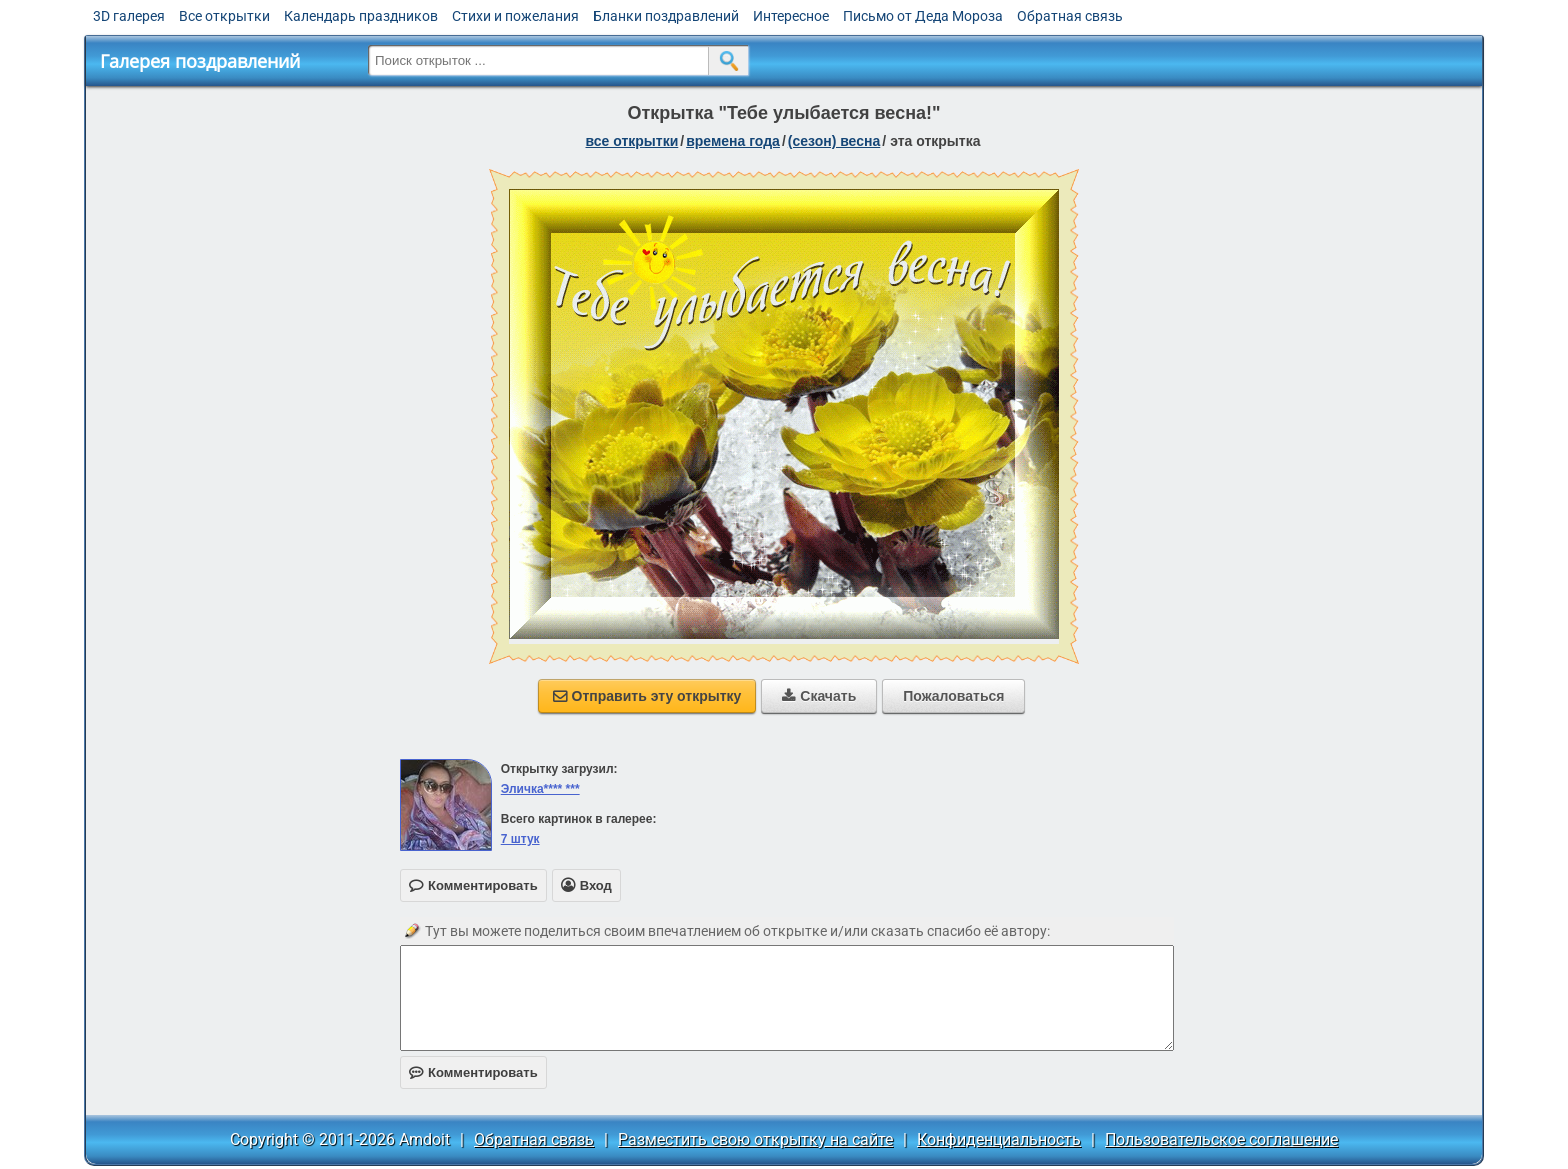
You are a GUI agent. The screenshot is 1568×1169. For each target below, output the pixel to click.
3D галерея (129, 16)
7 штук (520, 839)
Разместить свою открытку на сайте (755, 1139)
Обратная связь (1070, 16)
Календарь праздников (361, 16)
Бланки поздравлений (666, 16)
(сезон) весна (834, 141)
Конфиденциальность (999, 1139)
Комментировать (473, 1072)
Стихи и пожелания (515, 16)
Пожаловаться (953, 696)
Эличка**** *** (540, 789)
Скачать (819, 696)
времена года (733, 141)
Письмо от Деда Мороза (923, 16)
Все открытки (224, 16)
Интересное (791, 16)
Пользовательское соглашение (1221, 1139)
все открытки (632, 141)
